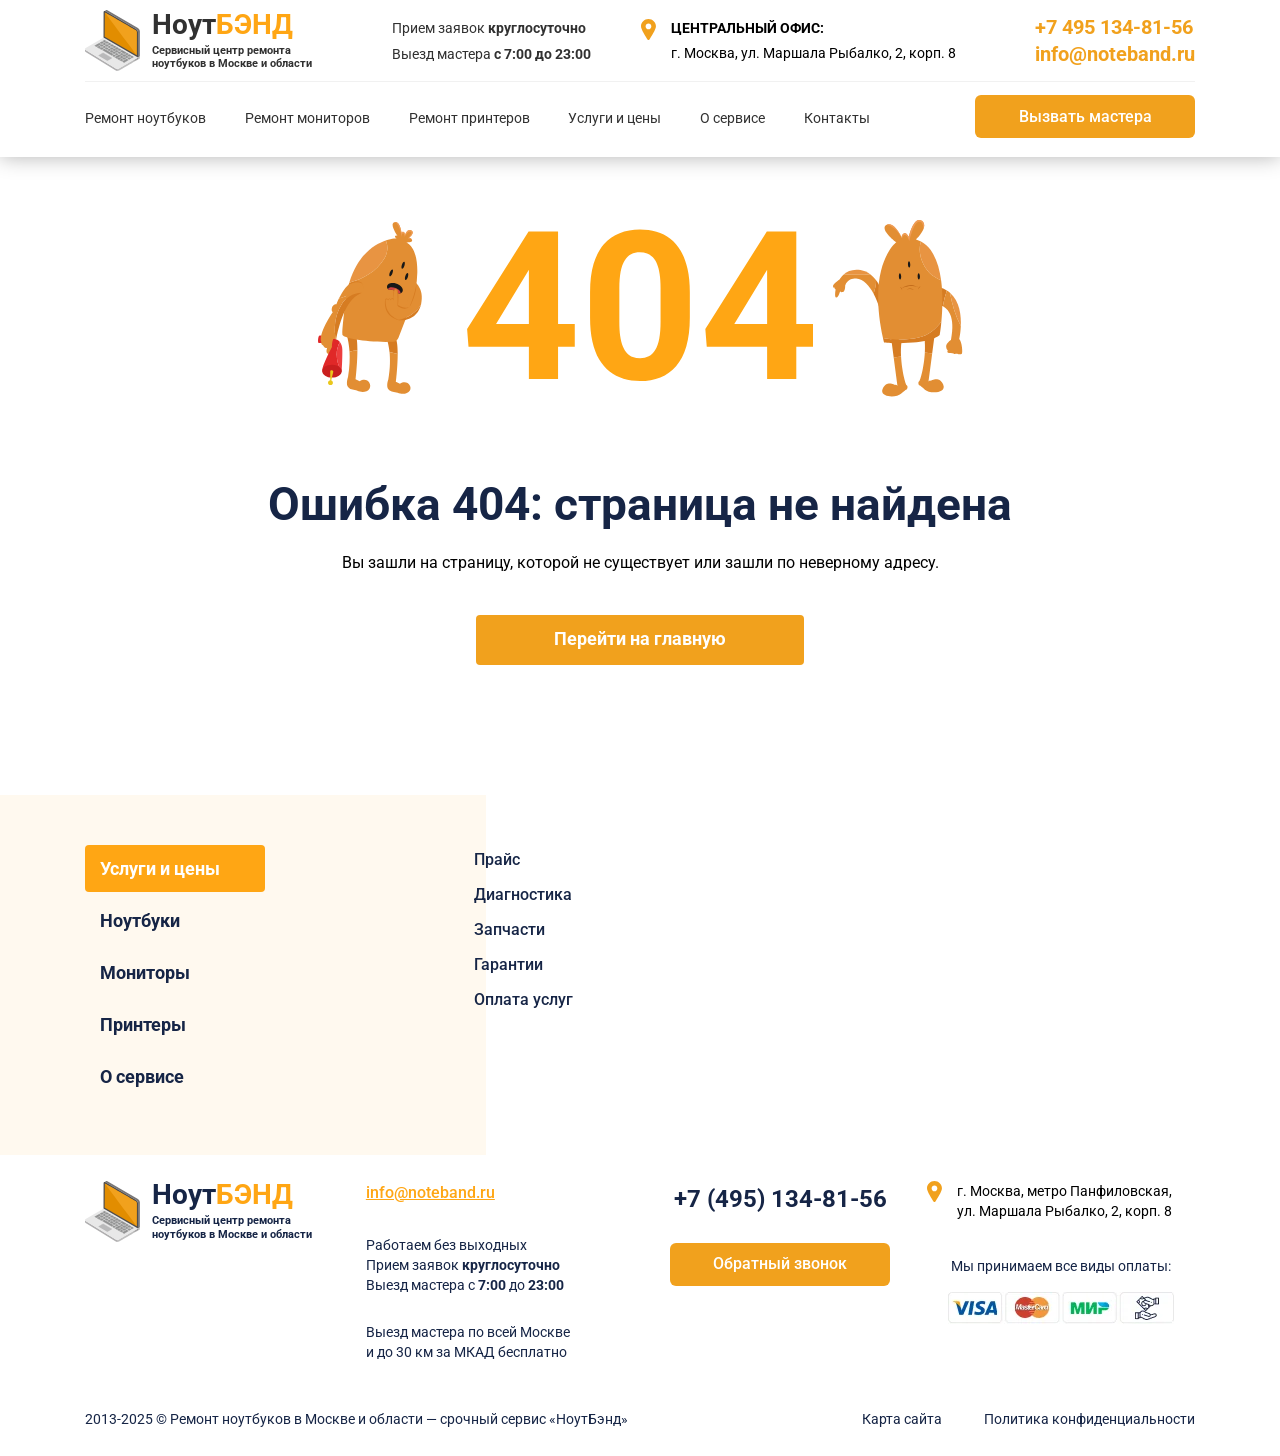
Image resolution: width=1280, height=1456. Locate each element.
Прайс (497, 859)
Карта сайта (902, 1419)
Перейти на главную (640, 639)
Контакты (837, 118)
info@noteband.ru (1115, 54)
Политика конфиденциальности (1089, 1419)
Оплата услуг (523, 999)
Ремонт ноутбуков (145, 118)
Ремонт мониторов (307, 118)
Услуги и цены (614, 118)
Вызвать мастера (1085, 116)
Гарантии (508, 964)
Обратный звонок (780, 1263)
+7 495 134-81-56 (1114, 27)
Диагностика (523, 894)
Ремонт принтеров (469, 118)
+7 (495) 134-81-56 (780, 1199)
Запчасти (509, 929)
